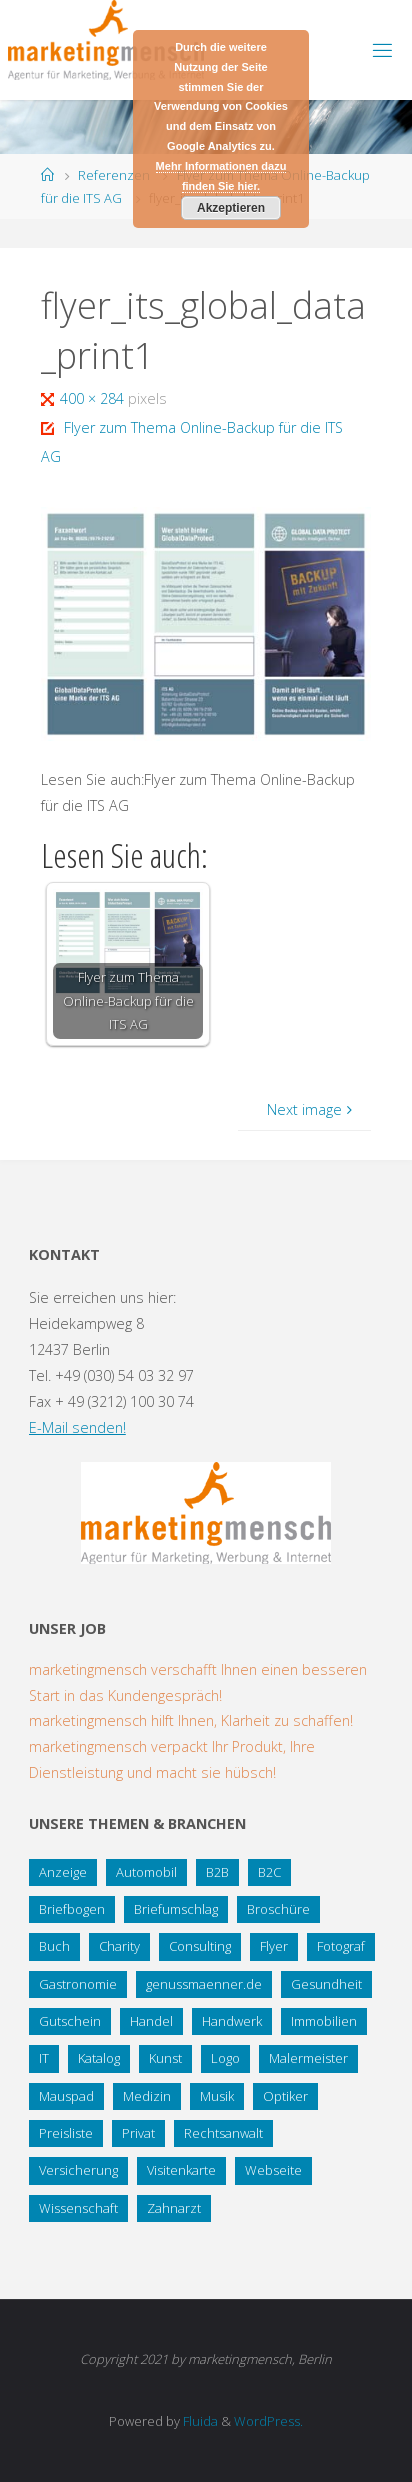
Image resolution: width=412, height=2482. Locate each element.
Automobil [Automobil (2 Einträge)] (146, 1872)
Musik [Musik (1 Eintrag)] (217, 2096)
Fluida (199, 2421)
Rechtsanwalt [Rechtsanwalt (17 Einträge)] (223, 2133)
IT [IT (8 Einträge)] (44, 2058)
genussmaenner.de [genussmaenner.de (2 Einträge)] (204, 1984)
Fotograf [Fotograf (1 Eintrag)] (341, 1946)
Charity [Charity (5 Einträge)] (119, 1946)
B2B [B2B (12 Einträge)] (217, 1872)
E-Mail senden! (77, 1427)
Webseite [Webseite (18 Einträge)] (273, 2170)
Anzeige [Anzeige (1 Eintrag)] (63, 1872)
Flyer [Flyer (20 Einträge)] (274, 1946)
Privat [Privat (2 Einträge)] (138, 2133)
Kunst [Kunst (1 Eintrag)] (165, 2058)
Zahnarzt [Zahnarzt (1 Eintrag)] (174, 2208)
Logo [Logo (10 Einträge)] (225, 2058)
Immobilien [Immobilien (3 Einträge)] (324, 2021)
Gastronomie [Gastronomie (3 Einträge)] (78, 1984)
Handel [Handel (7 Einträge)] (151, 2021)
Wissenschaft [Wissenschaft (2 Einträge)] (78, 2208)
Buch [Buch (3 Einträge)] (54, 1946)
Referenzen (114, 175)
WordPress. (268, 2421)
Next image (311, 1109)
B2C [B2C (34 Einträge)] (269, 1872)
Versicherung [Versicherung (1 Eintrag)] (78, 2170)
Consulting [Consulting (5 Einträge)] (200, 1946)
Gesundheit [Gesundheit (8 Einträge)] (326, 1984)
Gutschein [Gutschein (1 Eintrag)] (70, 2021)
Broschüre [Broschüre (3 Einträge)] (278, 1909)
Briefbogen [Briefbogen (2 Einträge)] (72, 1909)
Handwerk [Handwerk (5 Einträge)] (232, 2021)
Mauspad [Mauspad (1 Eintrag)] (66, 2096)
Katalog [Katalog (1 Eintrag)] (99, 2058)
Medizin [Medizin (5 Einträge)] (147, 2096)
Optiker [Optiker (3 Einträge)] (285, 2096)
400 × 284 (94, 398)
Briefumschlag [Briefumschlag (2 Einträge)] (176, 1909)
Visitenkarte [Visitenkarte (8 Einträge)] (181, 2170)
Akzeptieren (231, 208)
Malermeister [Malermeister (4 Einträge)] (308, 2058)
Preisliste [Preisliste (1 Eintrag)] (66, 2133)
